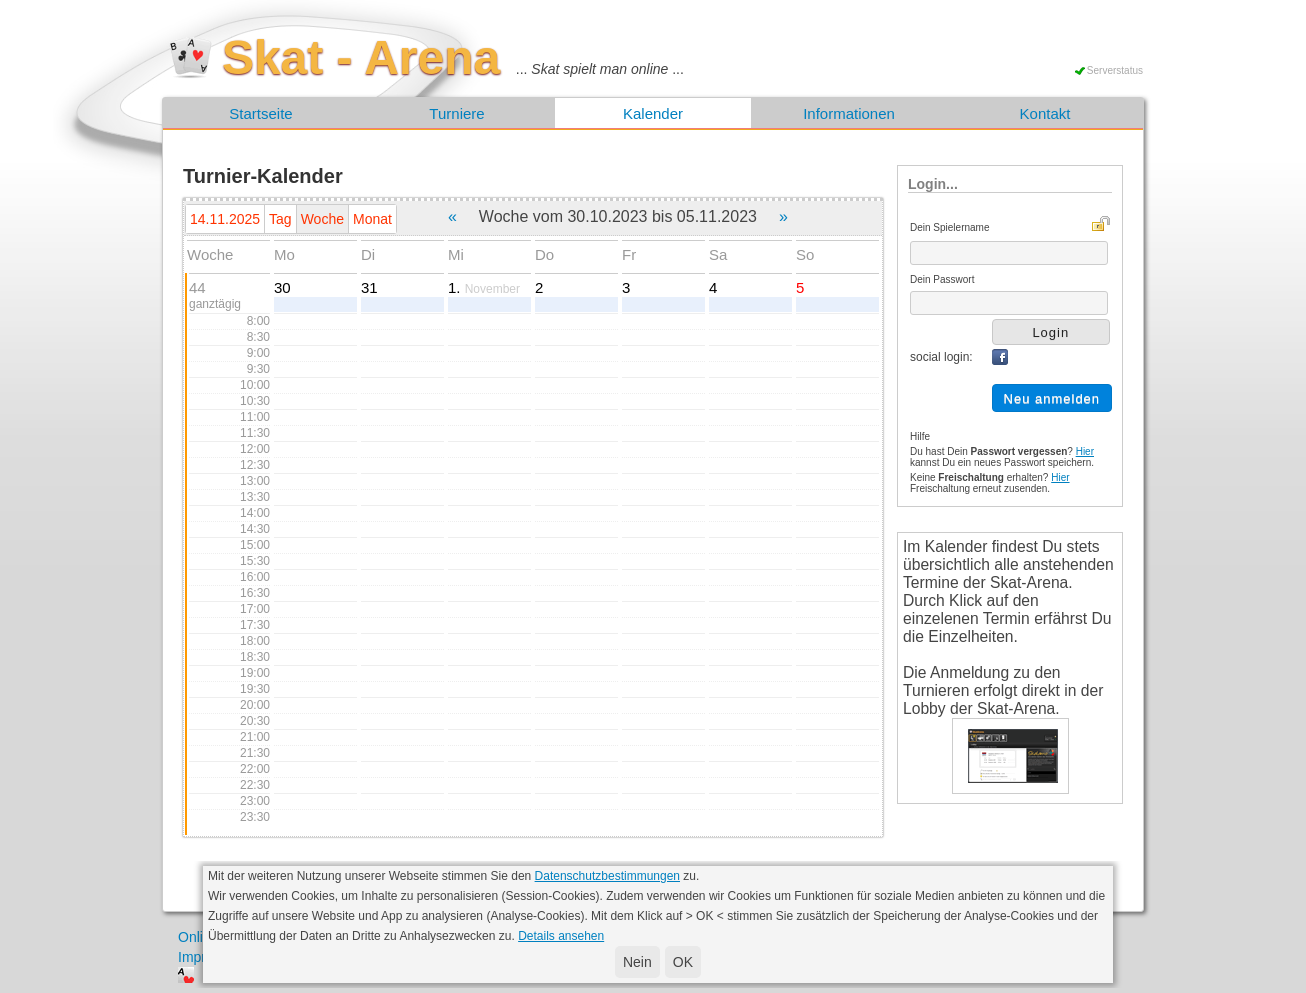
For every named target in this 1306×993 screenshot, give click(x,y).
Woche (322, 219)
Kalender (653, 113)
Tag (280, 219)
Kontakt (1045, 113)
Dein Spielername (950, 227)
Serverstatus (1115, 70)
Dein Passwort (942, 279)
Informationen (849, 113)
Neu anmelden (1052, 398)
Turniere (456, 113)
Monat (372, 219)
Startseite (260, 113)
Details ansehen (561, 936)
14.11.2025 (225, 219)
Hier (1085, 451)
